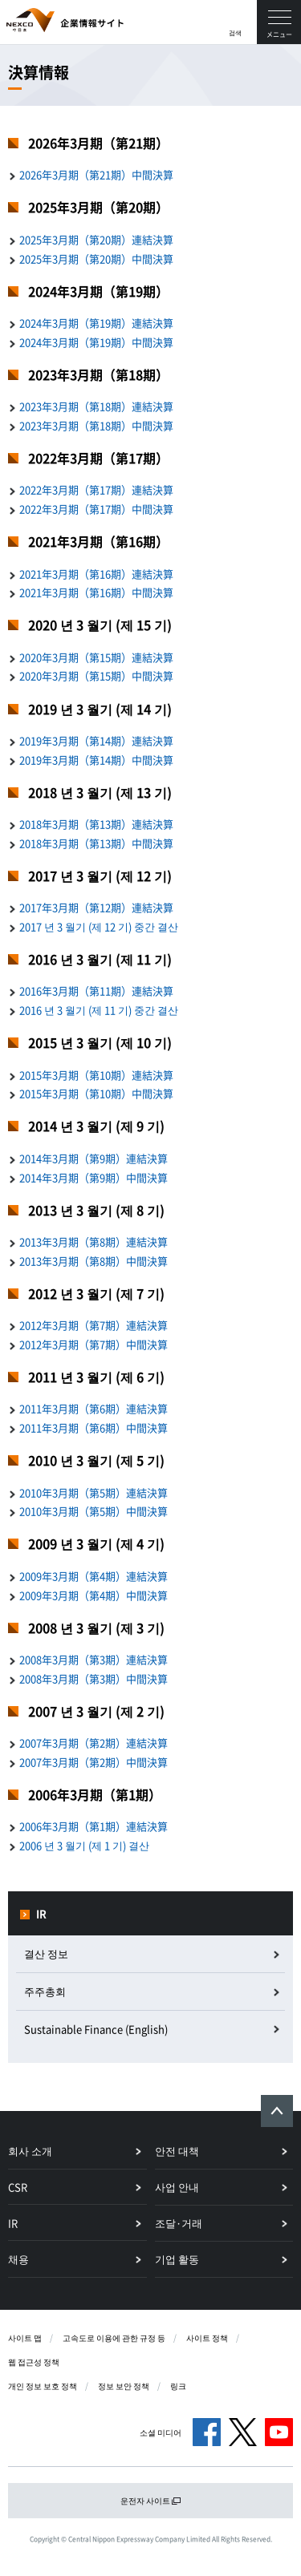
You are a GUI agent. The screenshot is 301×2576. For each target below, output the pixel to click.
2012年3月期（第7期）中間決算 (93, 1344)
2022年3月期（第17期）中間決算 (96, 508)
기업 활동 (177, 2259)
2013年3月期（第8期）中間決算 (93, 1260)
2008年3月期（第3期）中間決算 (93, 1678)
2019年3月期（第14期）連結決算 (96, 740)
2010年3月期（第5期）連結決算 (93, 1492)
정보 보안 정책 (123, 2386)
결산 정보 (46, 1953)
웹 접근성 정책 (33, 2362)
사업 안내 (177, 2186)
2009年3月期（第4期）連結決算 (93, 1575)
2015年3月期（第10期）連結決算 (96, 1074)
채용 (18, 2259)
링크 (178, 2386)
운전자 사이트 (150, 2500)
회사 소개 (30, 2150)
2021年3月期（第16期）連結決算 (96, 573)
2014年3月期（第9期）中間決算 (93, 1177)
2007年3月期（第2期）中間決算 (93, 1761)
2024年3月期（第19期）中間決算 (96, 342)
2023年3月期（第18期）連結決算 (96, 406)
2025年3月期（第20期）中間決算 (96, 258)
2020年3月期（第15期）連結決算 (96, 657)
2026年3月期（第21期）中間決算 (96, 174)
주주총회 (45, 1991)
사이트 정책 (207, 2337)
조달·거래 (178, 2222)
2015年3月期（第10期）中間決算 (96, 1093)
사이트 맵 (25, 2337)
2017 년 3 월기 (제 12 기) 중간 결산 (98, 926)
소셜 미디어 (160, 2432)
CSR (17, 2186)
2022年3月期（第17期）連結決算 (96, 489)
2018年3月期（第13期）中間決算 (96, 843)
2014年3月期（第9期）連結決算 (93, 1158)
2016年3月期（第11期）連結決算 (96, 990)
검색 (235, 33)
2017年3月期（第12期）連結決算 (96, 907)
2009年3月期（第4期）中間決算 (93, 1595)
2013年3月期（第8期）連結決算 (93, 1241)
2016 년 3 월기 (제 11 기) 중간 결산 (98, 1009)
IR (41, 1913)
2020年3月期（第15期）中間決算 (96, 675)
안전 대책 (177, 2150)
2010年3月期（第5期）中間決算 (93, 1511)
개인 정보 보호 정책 (42, 2386)
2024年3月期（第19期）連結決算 (96, 322)
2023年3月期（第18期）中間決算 (96, 425)
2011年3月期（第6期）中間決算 (93, 1427)
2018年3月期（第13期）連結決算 (96, 823)
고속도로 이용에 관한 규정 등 (114, 2337)
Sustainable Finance (96, 2028)
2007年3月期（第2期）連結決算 (93, 1742)
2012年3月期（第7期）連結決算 (93, 1324)
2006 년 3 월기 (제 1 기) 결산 (84, 1845)
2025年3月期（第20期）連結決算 (96, 239)
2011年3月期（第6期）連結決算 (93, 1408)
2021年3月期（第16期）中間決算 (96, 592)
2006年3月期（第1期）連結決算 (93, 1826)
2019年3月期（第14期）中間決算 (96, 759)
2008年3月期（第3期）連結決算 (93, 1659)
